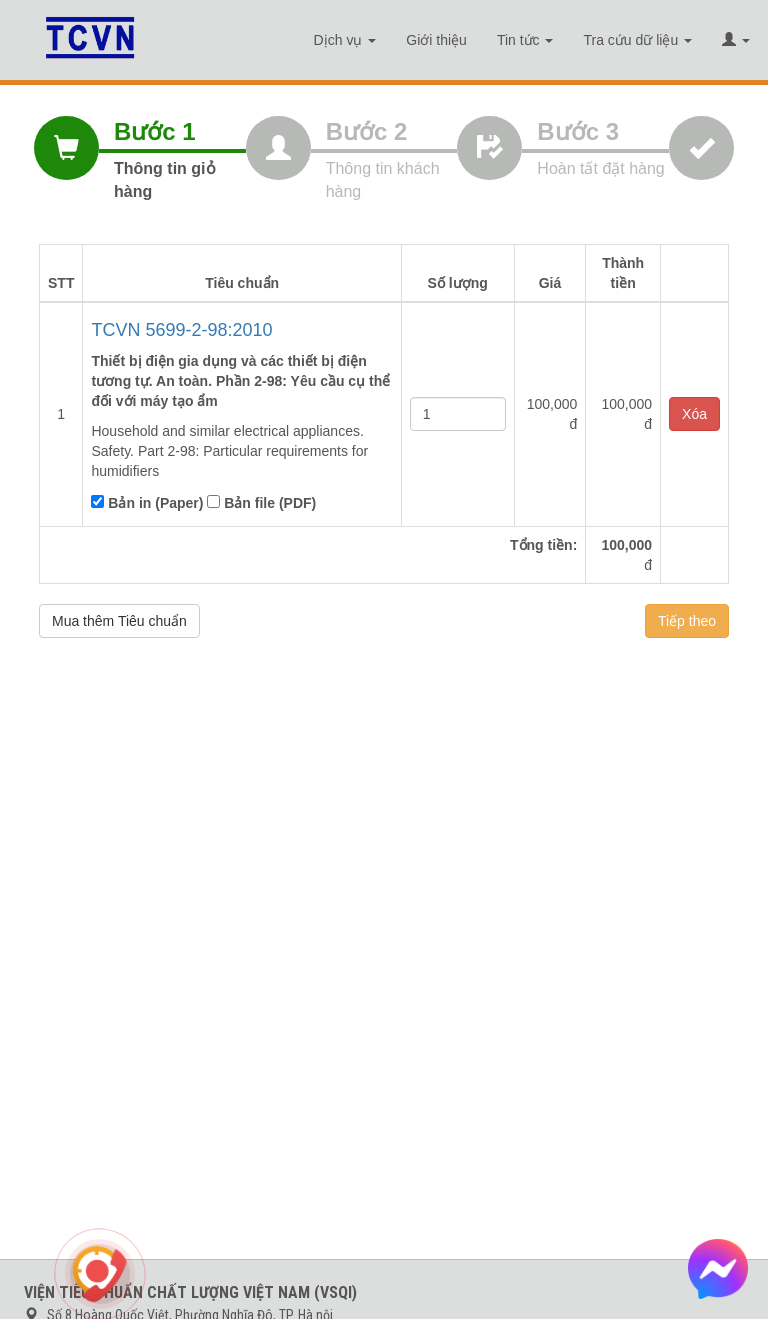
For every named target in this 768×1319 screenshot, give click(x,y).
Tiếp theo (687, 621)
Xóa (694, 414)
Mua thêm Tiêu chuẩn (119, 621)
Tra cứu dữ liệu (637, 40)
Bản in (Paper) (147, 503)
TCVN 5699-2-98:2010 (181, 330)
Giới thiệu (436, 40)
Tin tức (525, 40)
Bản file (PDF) (261, 503)
